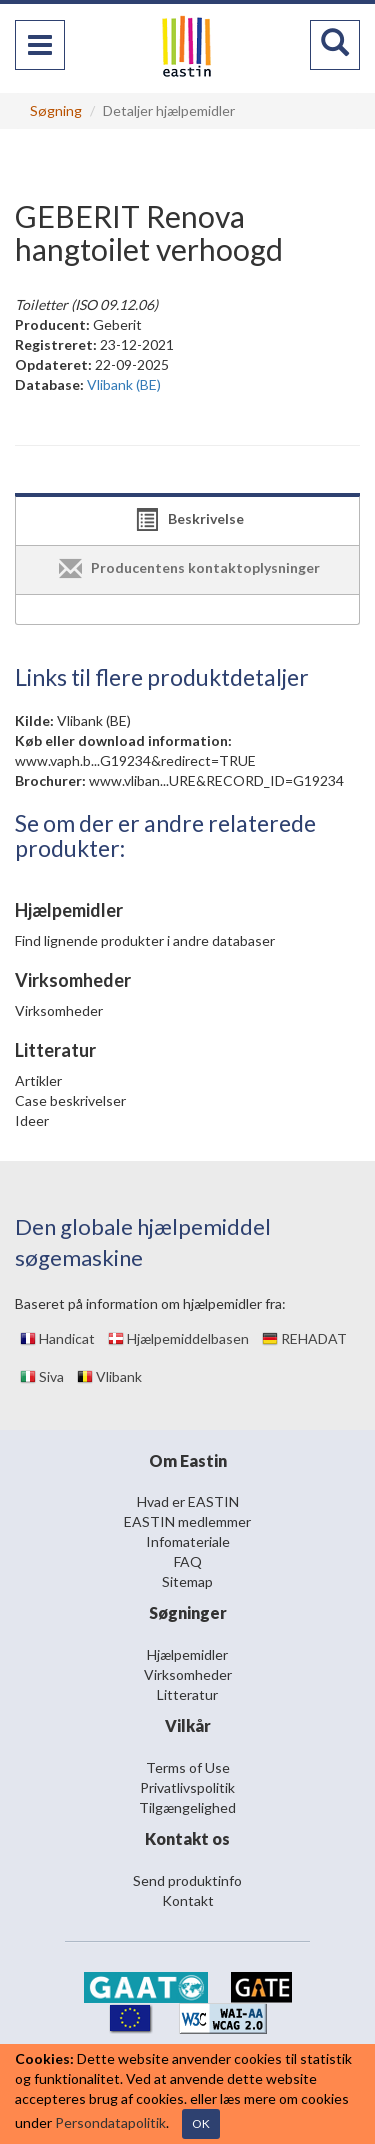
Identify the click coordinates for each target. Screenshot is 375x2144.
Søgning (56, 110)
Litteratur (187, 1694)
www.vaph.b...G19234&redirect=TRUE (135, 760)
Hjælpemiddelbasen (178, 1338)
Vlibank (109, 1376)
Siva (42, 1376)
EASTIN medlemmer (187, 1521)
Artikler (38, 1080)
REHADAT (304, 1338)
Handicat (57, 1338)
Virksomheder (59, 1010)
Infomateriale (188, 1541)
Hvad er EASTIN (188, 1501)
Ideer (32, 1120)
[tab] (187, 521)
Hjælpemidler (187, 1654)
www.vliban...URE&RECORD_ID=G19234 (216, 780)
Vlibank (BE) (94, 720)
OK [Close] (201, 2123)
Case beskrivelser (70, 1100)
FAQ (188, 1561)
